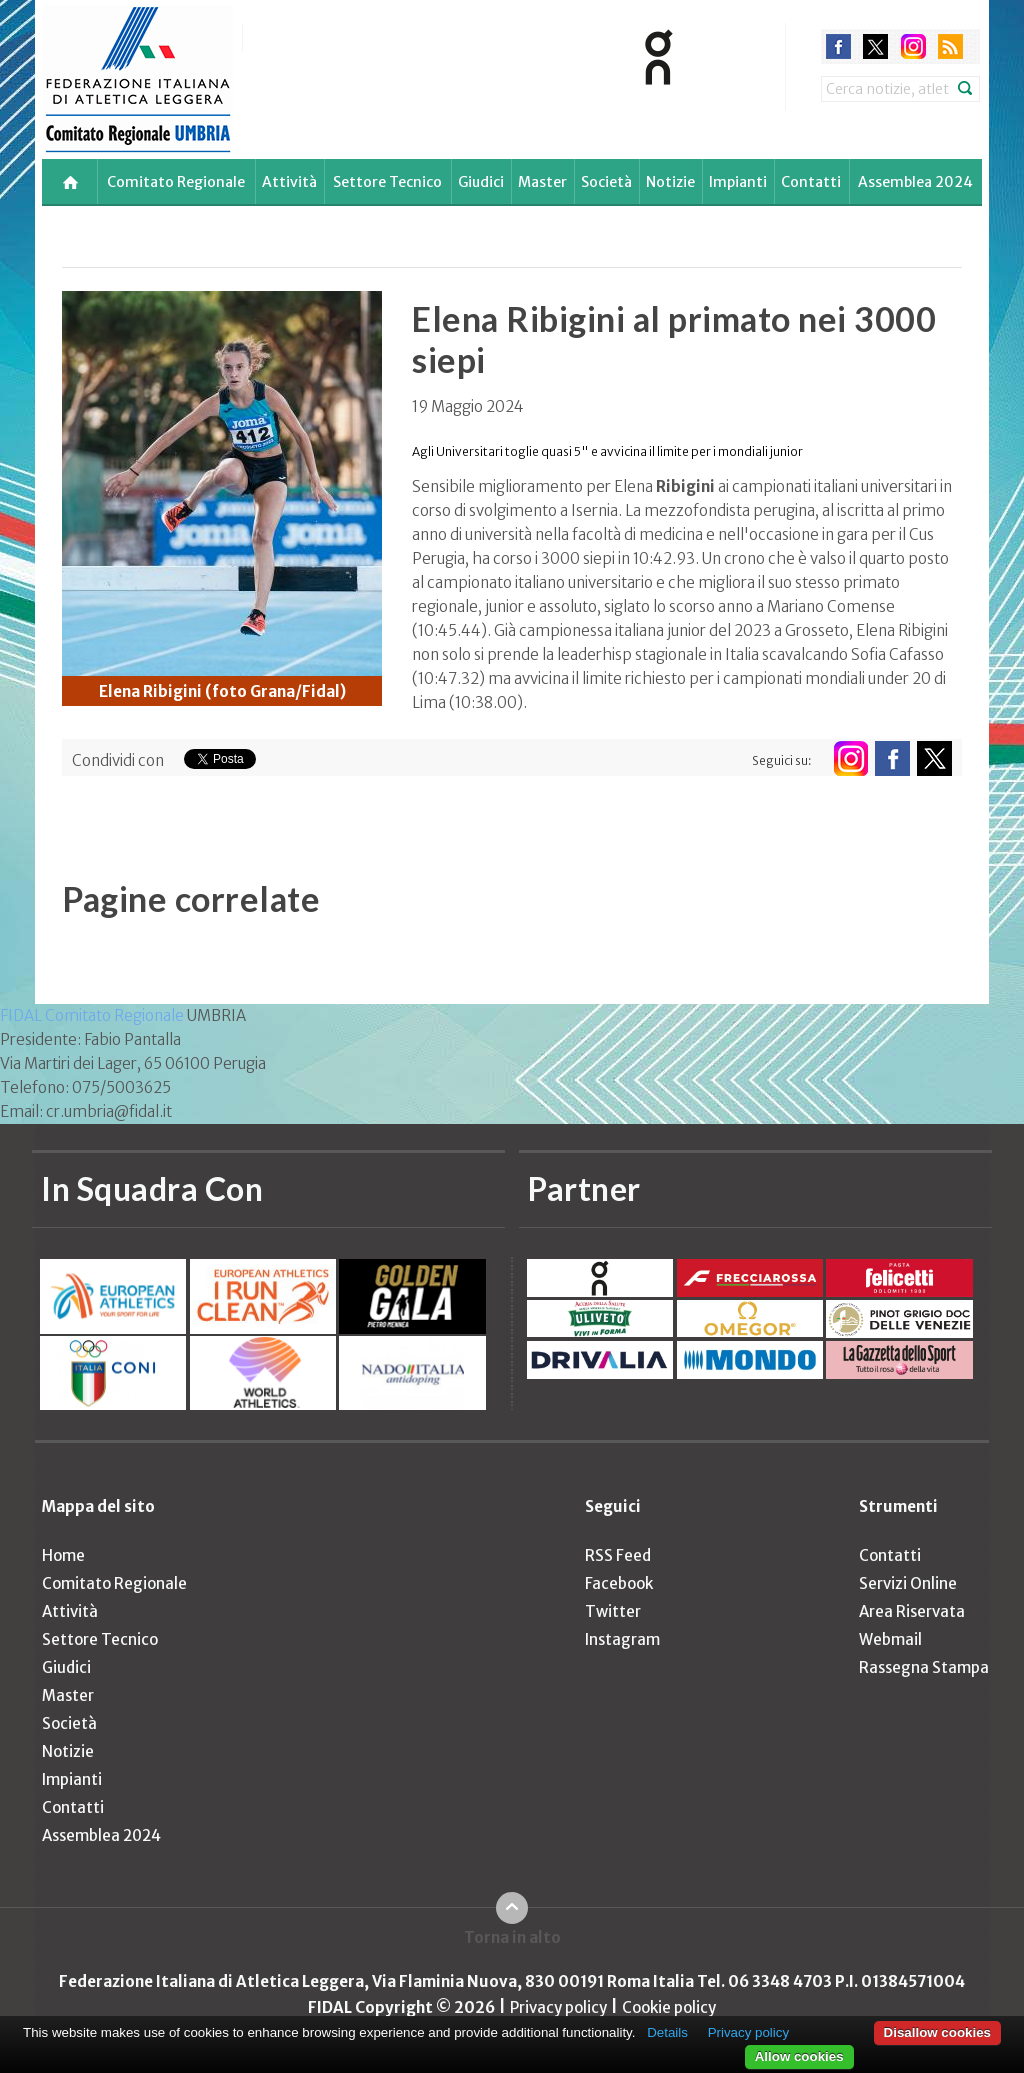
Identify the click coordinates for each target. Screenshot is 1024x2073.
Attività (289, 182)
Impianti (738, 182)
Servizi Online (908, 1583)
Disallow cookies (937, 2032)
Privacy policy (558, 2007)
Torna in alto (512, 1937)
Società (606, 182)
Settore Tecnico (387, 182)
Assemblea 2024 (915, 182)
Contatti (811, 182)
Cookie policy (669, 2007)
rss (950, 46)
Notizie (670, 182)
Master (542, 182)
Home (63, 1555)
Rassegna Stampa (924, 1667)
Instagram (622, 1639)
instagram (913, 46)
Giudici (481, 182)
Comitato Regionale (176, 182)
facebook (838, 46)
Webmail (890, 1639)
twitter (875, 46)
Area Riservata (912, 1611)
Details (667, 2032)
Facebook (619, 1583)
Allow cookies (799, 2056)
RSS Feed (618, 1555)
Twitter (613, 1611)
